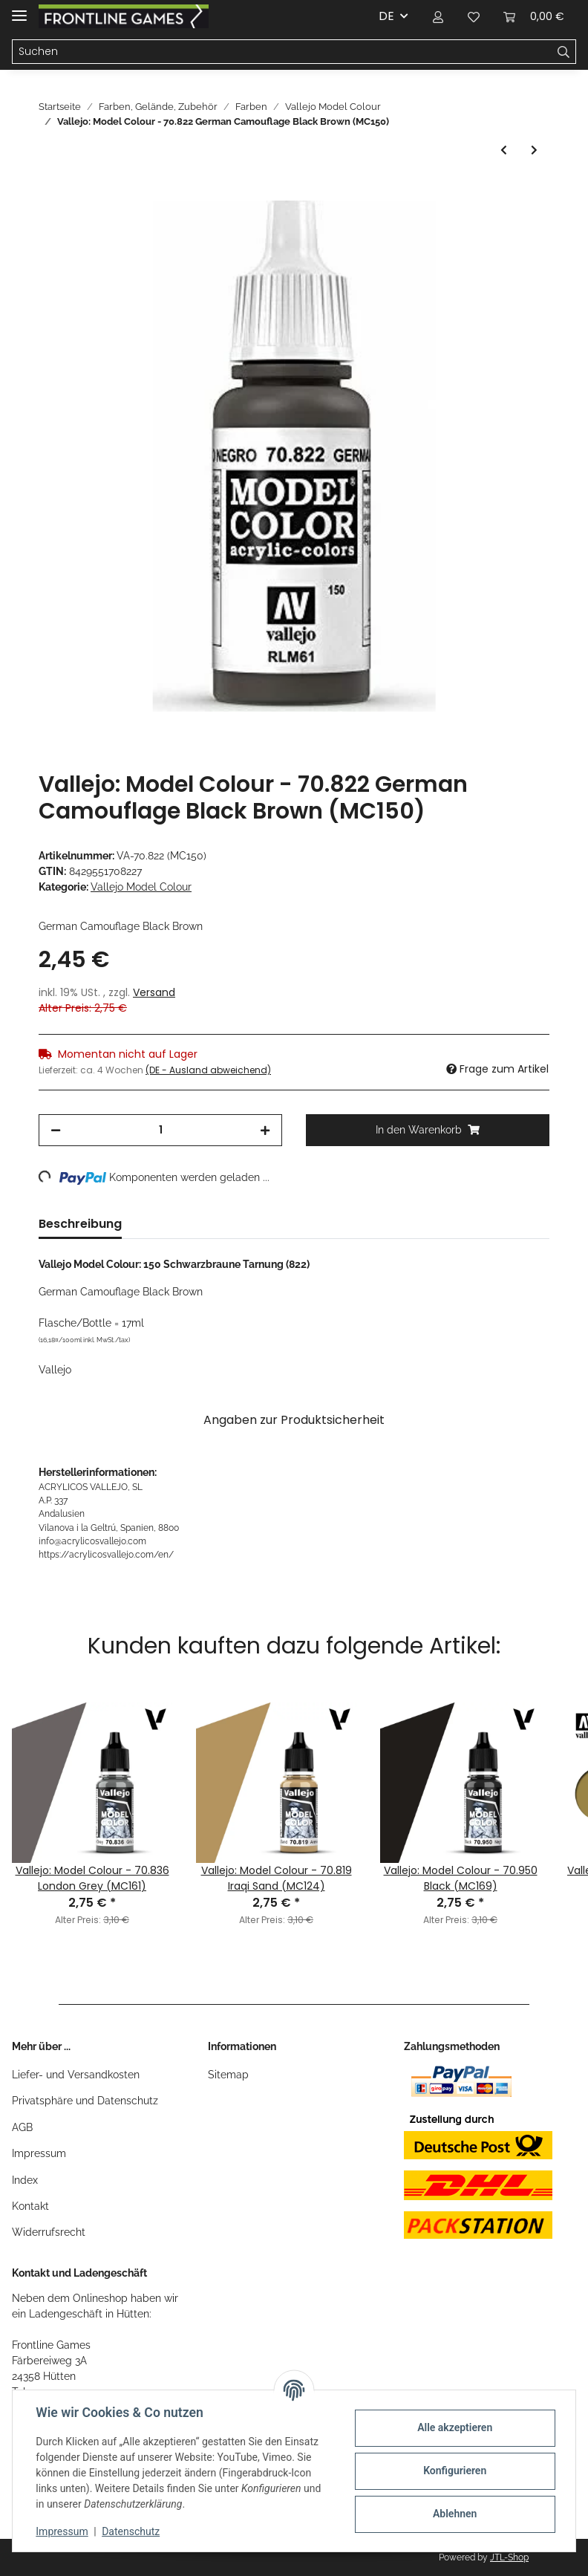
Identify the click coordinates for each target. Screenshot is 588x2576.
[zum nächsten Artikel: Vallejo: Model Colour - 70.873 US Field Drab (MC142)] (534, 150)
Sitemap (228, 2075)
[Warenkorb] (533, 16)
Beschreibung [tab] (80, 1223)
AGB (22, 2127)
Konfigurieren (454, 2470)
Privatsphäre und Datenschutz (85, 2101)
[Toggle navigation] (19, 9)
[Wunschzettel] (473, 16)
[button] (438, 16)
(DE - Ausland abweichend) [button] (208, 1070)
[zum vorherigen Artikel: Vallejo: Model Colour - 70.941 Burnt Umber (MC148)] (504, 150)
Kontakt (30, 2206)
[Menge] (160, 1130)
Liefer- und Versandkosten (76, 2075)
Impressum (39, 2153)
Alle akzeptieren (453, 2427)
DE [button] (386, 16)
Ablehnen (454, 2514)
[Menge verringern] (55, 1130)
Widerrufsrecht (48, 2232)
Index (25, 2180)
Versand (154, 992)
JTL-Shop (509, 2557)
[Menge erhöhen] (265, 1130)
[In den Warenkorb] (50, 192)
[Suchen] (282, 52)
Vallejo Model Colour (141, 887)
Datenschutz (131, 2531)
